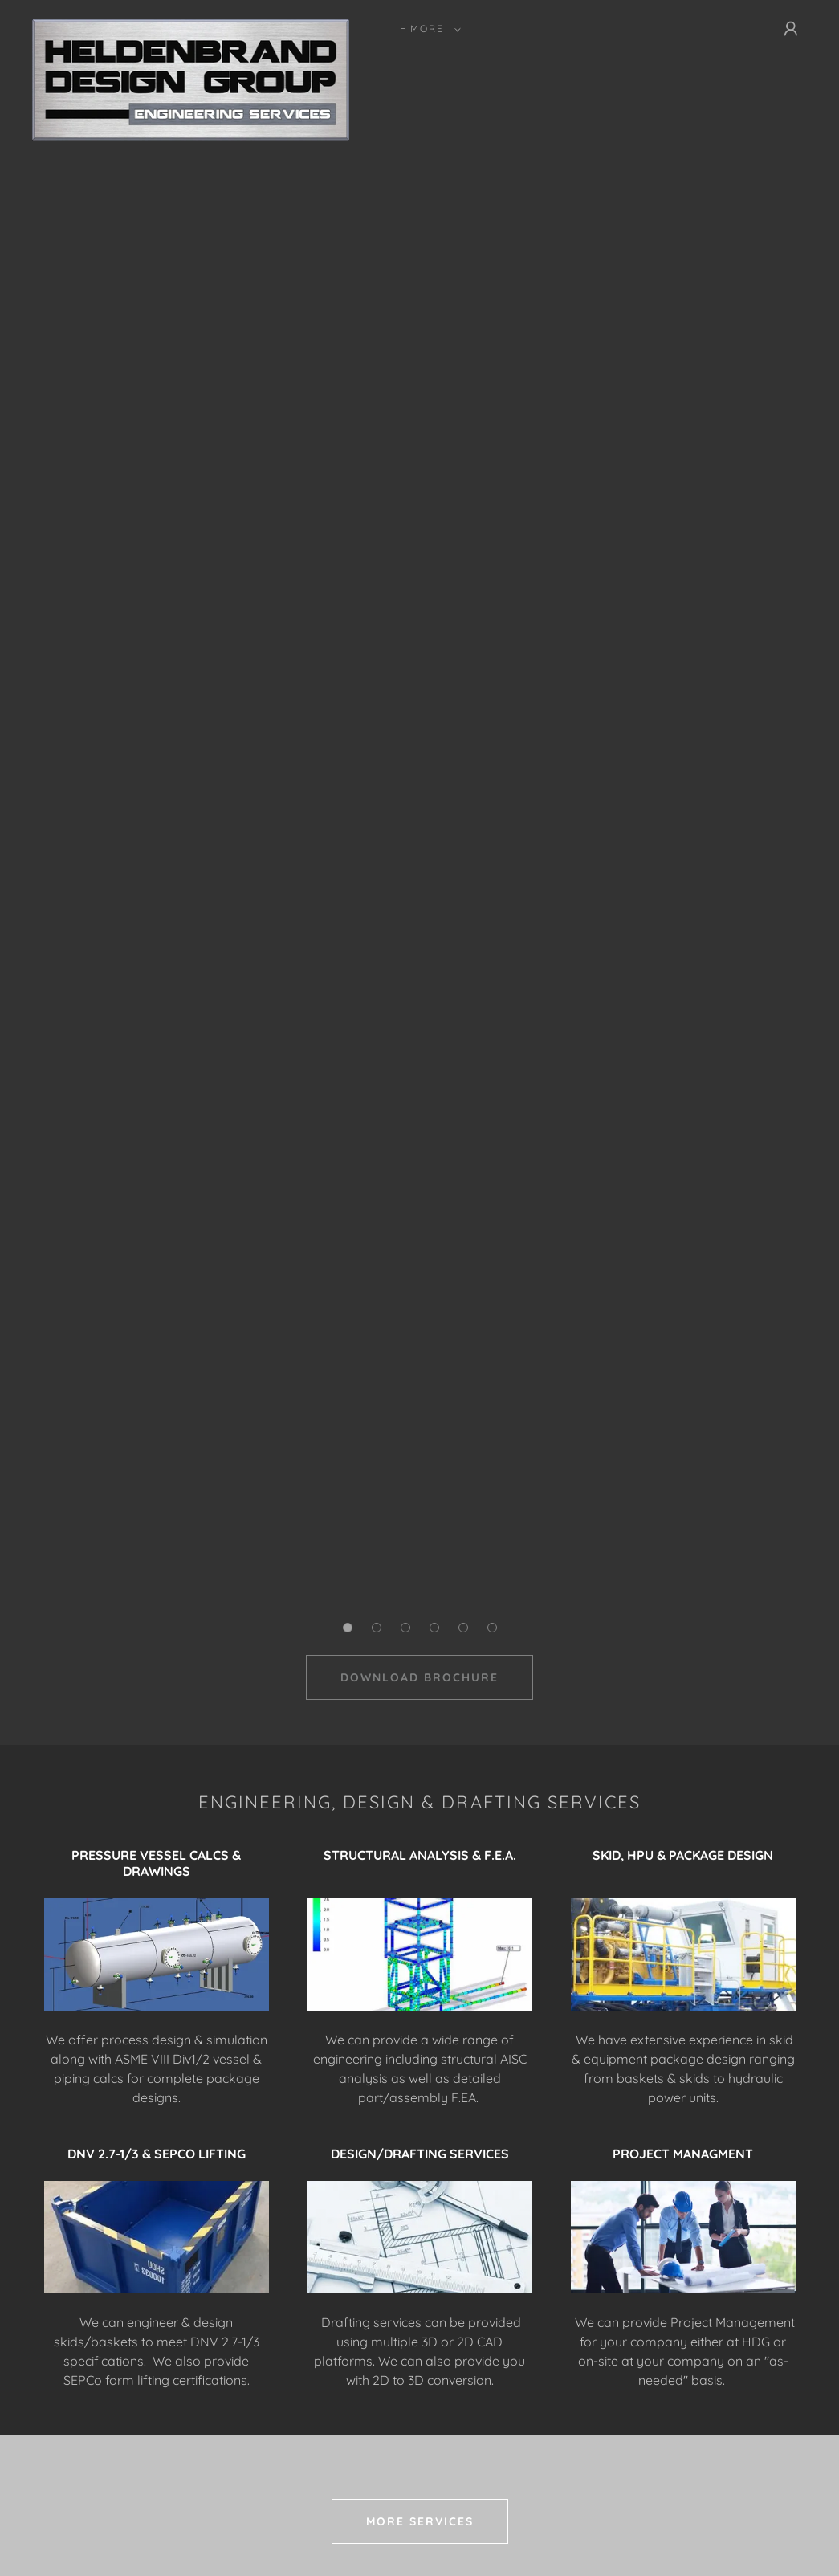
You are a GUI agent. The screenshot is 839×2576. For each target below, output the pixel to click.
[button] (432, 29)
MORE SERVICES (420, 2521)
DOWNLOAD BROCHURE (419, 1677)
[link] (190, 25)
